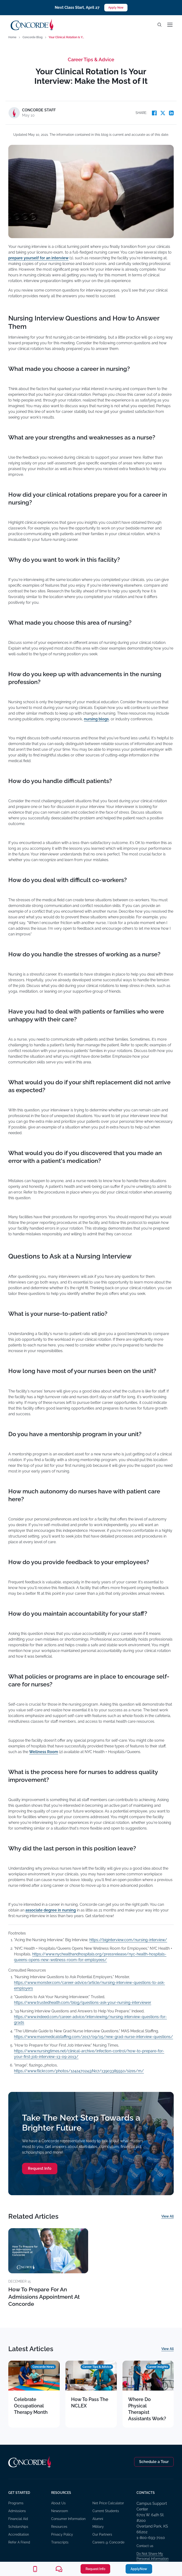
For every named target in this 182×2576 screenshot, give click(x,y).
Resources (59, 2527)
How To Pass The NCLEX (89, 2403)
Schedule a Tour (154, 2461)
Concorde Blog (33, 37)
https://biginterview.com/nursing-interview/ (128, 1940)
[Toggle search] (159, 24)
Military (98, 2527)
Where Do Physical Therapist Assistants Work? (147, 2409)
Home (12, 37)
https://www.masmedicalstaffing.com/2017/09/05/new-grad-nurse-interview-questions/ (93, 2036)
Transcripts (59, 2542)
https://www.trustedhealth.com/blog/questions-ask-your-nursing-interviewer (82, 2002)
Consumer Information (68, 2519)
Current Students (105, 2511)
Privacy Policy (62, 2534)
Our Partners (102, 2534)
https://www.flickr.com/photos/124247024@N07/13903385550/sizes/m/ (79, 2071)
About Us (58, 2503)
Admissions (17, 2511)
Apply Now (115, 7)
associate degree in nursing (50, 1910)
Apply (139, 2569)
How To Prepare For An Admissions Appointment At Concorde (44, 2296)
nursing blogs (96, 719)
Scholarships (18, 2527)
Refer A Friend (19, 2542)
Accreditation (18, 2534)
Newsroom (59, 2511)
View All (167, 2216)
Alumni (97, 2519)
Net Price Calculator (108, 2503)
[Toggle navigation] (169, 24)
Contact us (144, 2546)
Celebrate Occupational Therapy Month (31, 2406)
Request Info (39, 2168)
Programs (15, 2503)
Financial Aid (18, 2519)
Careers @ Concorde (108, 2542)
